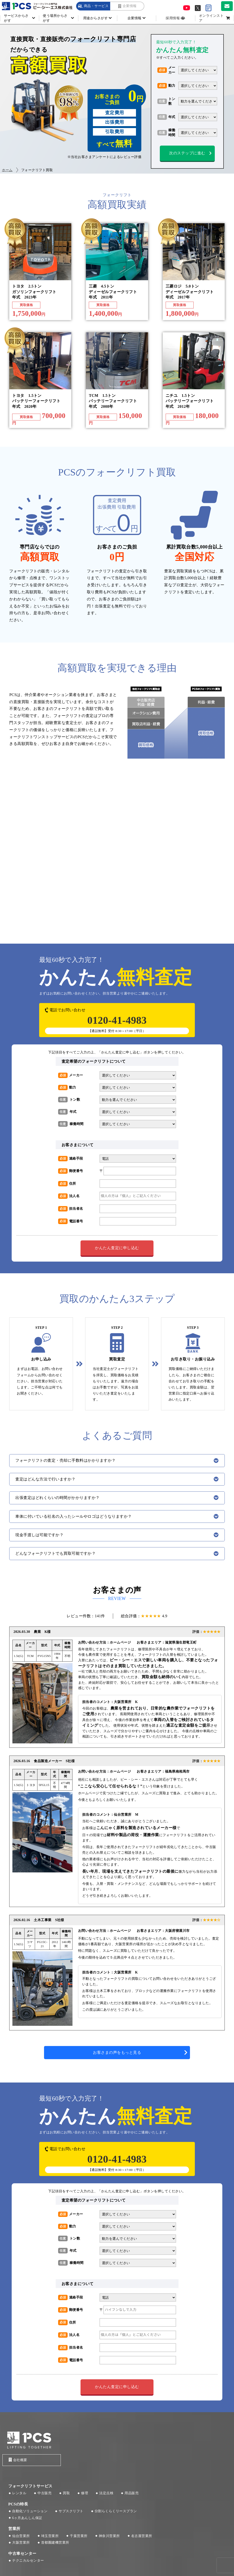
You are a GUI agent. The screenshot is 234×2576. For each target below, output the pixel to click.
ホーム (7, 170)
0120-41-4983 (117, 1020)
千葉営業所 (79, 2536)
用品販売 (132, 2493)
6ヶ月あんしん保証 (27, 2518)
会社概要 (18, 2460)
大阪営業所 (21, 2542)
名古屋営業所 (141, 2536)
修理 (84, 2493)
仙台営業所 (21, 2536)
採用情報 (173, 18)
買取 (66, 2493)
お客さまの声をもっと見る (117, 2052)
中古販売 (44, 2493)
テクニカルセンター (28, 2560)
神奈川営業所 (109, 2536)
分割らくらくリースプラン (116, 2511)
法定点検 (106, 2493)
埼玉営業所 (50, 2536)
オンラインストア (211, 18)
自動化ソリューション (29, 2511)
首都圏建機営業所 (55, 2542)
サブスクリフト (71, 2511)
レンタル (19, 2493)
